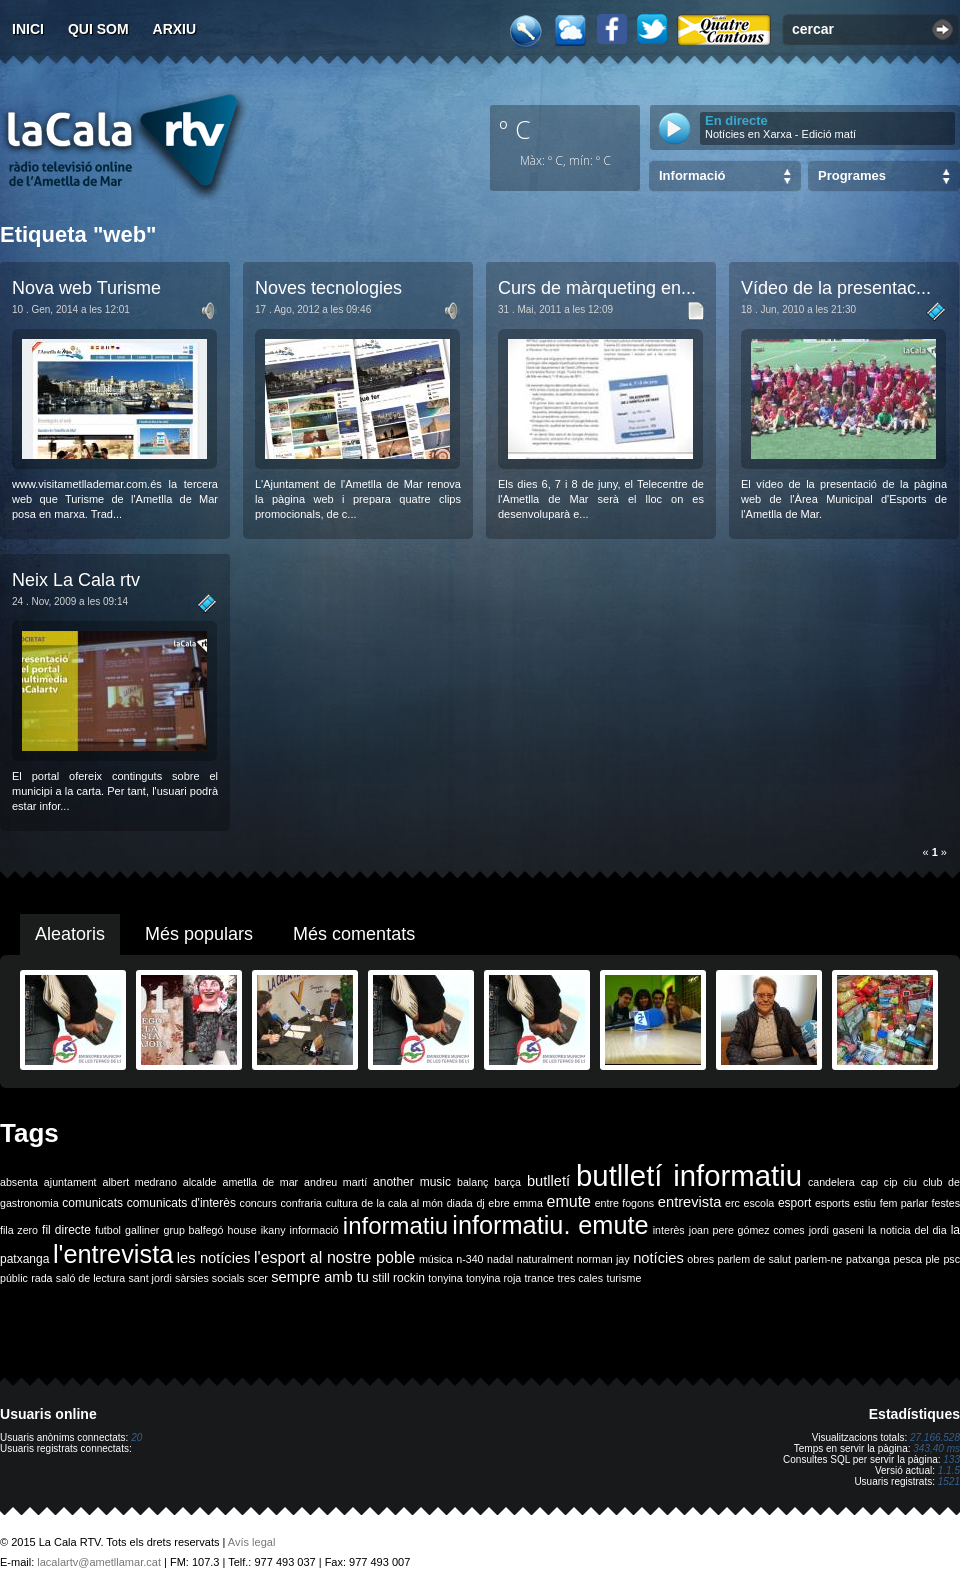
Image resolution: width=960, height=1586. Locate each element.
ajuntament (70, 1182)
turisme (623, 1278)
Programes (852, 175)
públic (14, 1278)
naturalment (545, 1259)
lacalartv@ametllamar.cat (99, 1562)
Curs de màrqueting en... (597, 288)
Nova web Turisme (86, 288)
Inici (28, 29)
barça (507, 1182)
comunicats (92, 1203)
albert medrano (140, 1182)
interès (669, 1230)
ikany (273, 1230)
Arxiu (175, 29)
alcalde (200, 1182)
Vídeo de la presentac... (836, 288)
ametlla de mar (260, 1182)
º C (515, 129)
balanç (472, 1182)
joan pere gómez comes (747, 1230)
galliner (142, 1230)
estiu (865, 1203)
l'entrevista (113, 1254)
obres (700, 1259)
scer (258, 1278)
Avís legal (252, 1542)
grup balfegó (193, 1230)
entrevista (690, 1202)
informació (314, 1230)
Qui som (98, 29)
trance (540, 1278)
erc (732, 1203)
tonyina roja (493, 1278)
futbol (108, 1230)
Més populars (199, 934)
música (436, 1259)
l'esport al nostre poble (334, 1257)
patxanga (868, 1259)
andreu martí (335, 1182)
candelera (831, 1182)
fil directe (66, 1230)
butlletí (548, 1181)
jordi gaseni (836, 1230)
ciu (910, 1182)
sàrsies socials (209, 1278)
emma (528, 1203)
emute (569, 1201)
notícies (658, 1258)
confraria (301, 1203)
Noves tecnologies (328, 288)
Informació (692, 175)
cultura (342, 1203)
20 (136, 1437)
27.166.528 (935, 1437)
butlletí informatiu (689, 1175)
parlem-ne (819, 1259)
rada (41, 1278)
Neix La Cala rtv (76, 580)
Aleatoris (70, 934)
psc (951, 1259)
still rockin (398, 1278)
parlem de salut (754, 1259)
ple (933, 1259)
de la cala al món (402, 1203)
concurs (258, 1203)
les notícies (214, 1258)
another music (412, 1182)
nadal (500, 1259)
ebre (498, 1203)
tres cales (580, 1278)
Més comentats (354, 934)
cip (891, 1182)
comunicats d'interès (181, 1203)
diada (460, 1203)
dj (480, 1203)
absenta (19, 1182)
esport (794, 1203)
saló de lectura (90, 1278)
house (242, 1230)
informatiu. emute (550, 1225)
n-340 (469, 1259)
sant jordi (150, 1278)
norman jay (603, 1259)
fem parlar (904, 1203)
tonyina (445, 1278)
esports (832, 1203)
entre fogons (625, 1203)
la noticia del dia (907, 1230)
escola (758, 1203)
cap (869, 1182)
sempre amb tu (320, 1277)
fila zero (19, 1230)
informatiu (395, 1225)
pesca (908, 1259)
